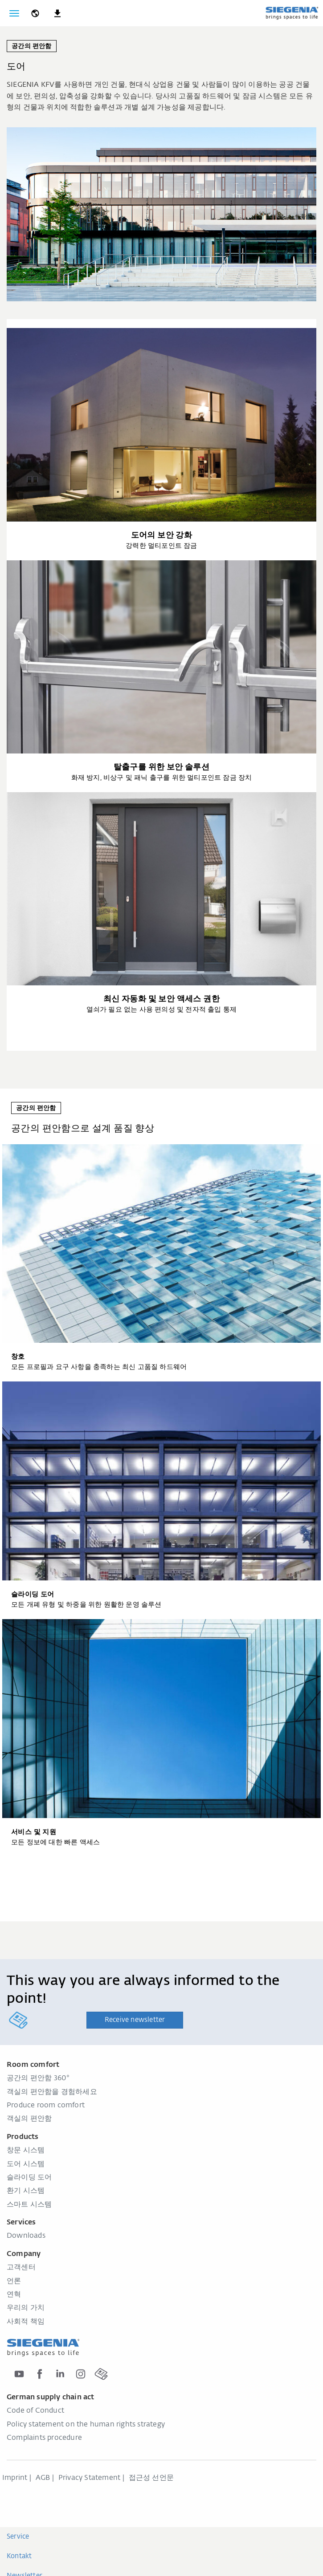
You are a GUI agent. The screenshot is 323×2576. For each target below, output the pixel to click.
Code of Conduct (35, 2410)
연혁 (14, 2294)
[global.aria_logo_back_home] (292, 13)
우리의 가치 (26, 2308)
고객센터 (21, 2267)
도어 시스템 (26, 2164)
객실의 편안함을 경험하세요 (52, 2092)
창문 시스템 (26, 2150)
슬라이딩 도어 (29, 2177)
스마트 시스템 (29, 2204)
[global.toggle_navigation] (14, 13)
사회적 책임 (26, 2321)
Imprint (14, 2478)
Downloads (26, 2236)
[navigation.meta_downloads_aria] (57, 13)
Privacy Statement (89, 2478)
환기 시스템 (26, 2191)
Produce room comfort (46, 2105)
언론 (14, 2281)
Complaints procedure (44, 2438)
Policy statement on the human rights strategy (86, 2424)
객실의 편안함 (29, 2118)
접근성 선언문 (151, 2478)
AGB (43, 2478)
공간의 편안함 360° (38, 2078)
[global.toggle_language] (35, 13)
